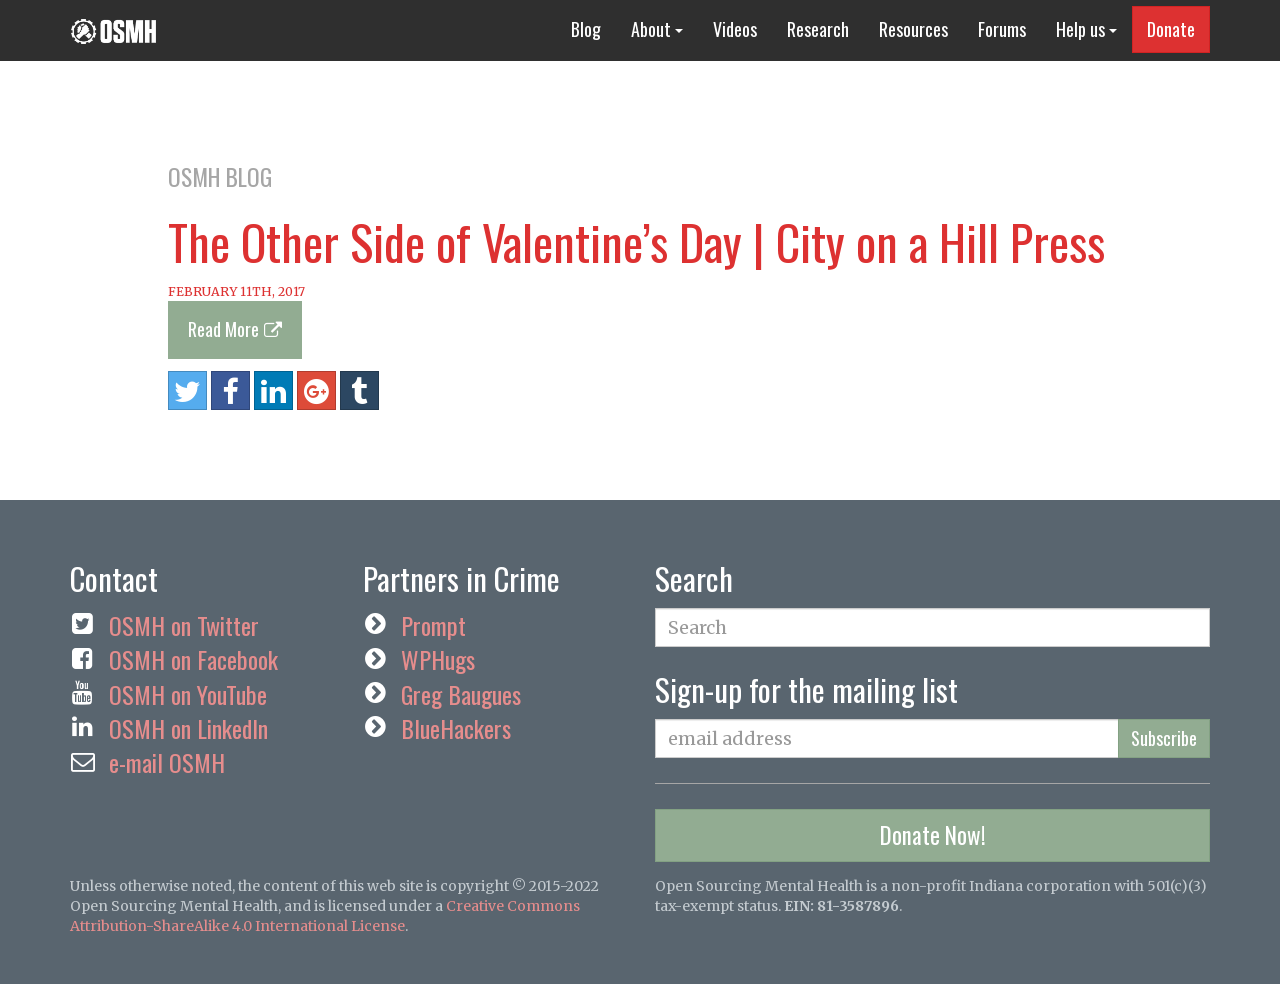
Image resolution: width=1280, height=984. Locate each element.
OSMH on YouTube (188, 694)
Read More (223, 329)
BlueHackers (456, 728)
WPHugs (438, 659)
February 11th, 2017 (236, 291)
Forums (1002, 29)
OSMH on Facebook (193, 659)
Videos (735, 29)
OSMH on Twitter (184, 625)
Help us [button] (1086, 29)
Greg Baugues (461, 694)
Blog (586, 29)
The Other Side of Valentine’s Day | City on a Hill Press (636, 241)
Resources (913, 29)
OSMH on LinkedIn (188, 728)
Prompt (433, 625)
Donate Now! (933, 835)
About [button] (657, 29)
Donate (1171, 29)
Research (818, 29)
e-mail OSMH (167, 762)
